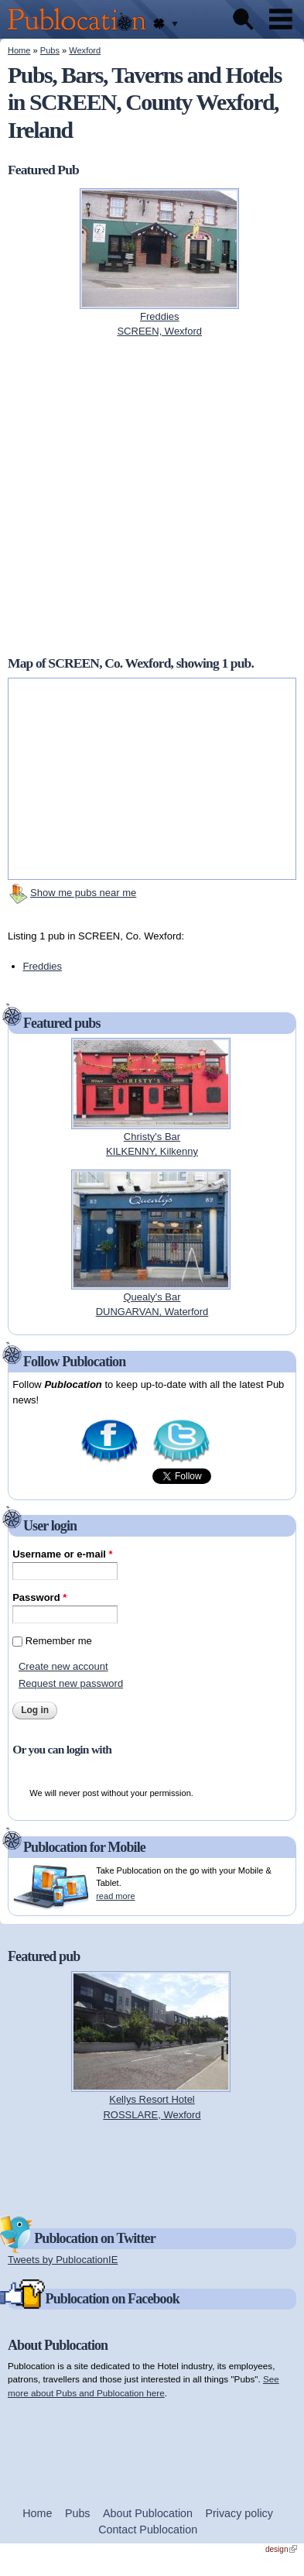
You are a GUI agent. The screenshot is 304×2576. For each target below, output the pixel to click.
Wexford (85, 50)
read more (115, 1896)
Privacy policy (239, 2513)
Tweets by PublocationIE (63, 2259)
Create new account (63, 1666)
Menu (280, 19)
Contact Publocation (147, 2529)
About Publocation (148, 2513)
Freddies (43, 966)
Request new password (71, 1683)
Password (39, 1597)
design (281, 2549)
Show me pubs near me (83, 892)
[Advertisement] (152, 2167)
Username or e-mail (62, 1554)
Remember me (59, 1641)
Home (19, 50)
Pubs (50, 50)
